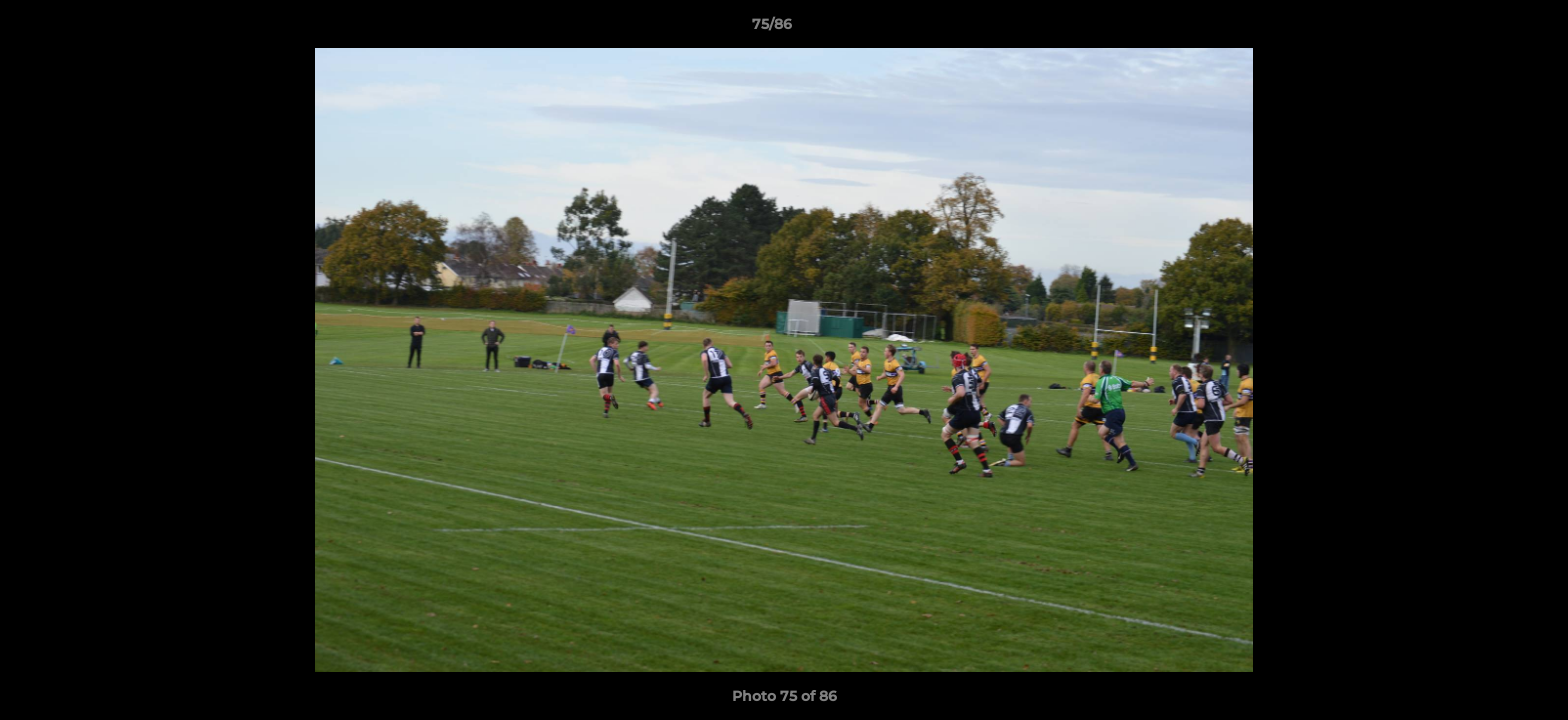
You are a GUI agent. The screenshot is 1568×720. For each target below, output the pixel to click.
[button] (1484, 29)
